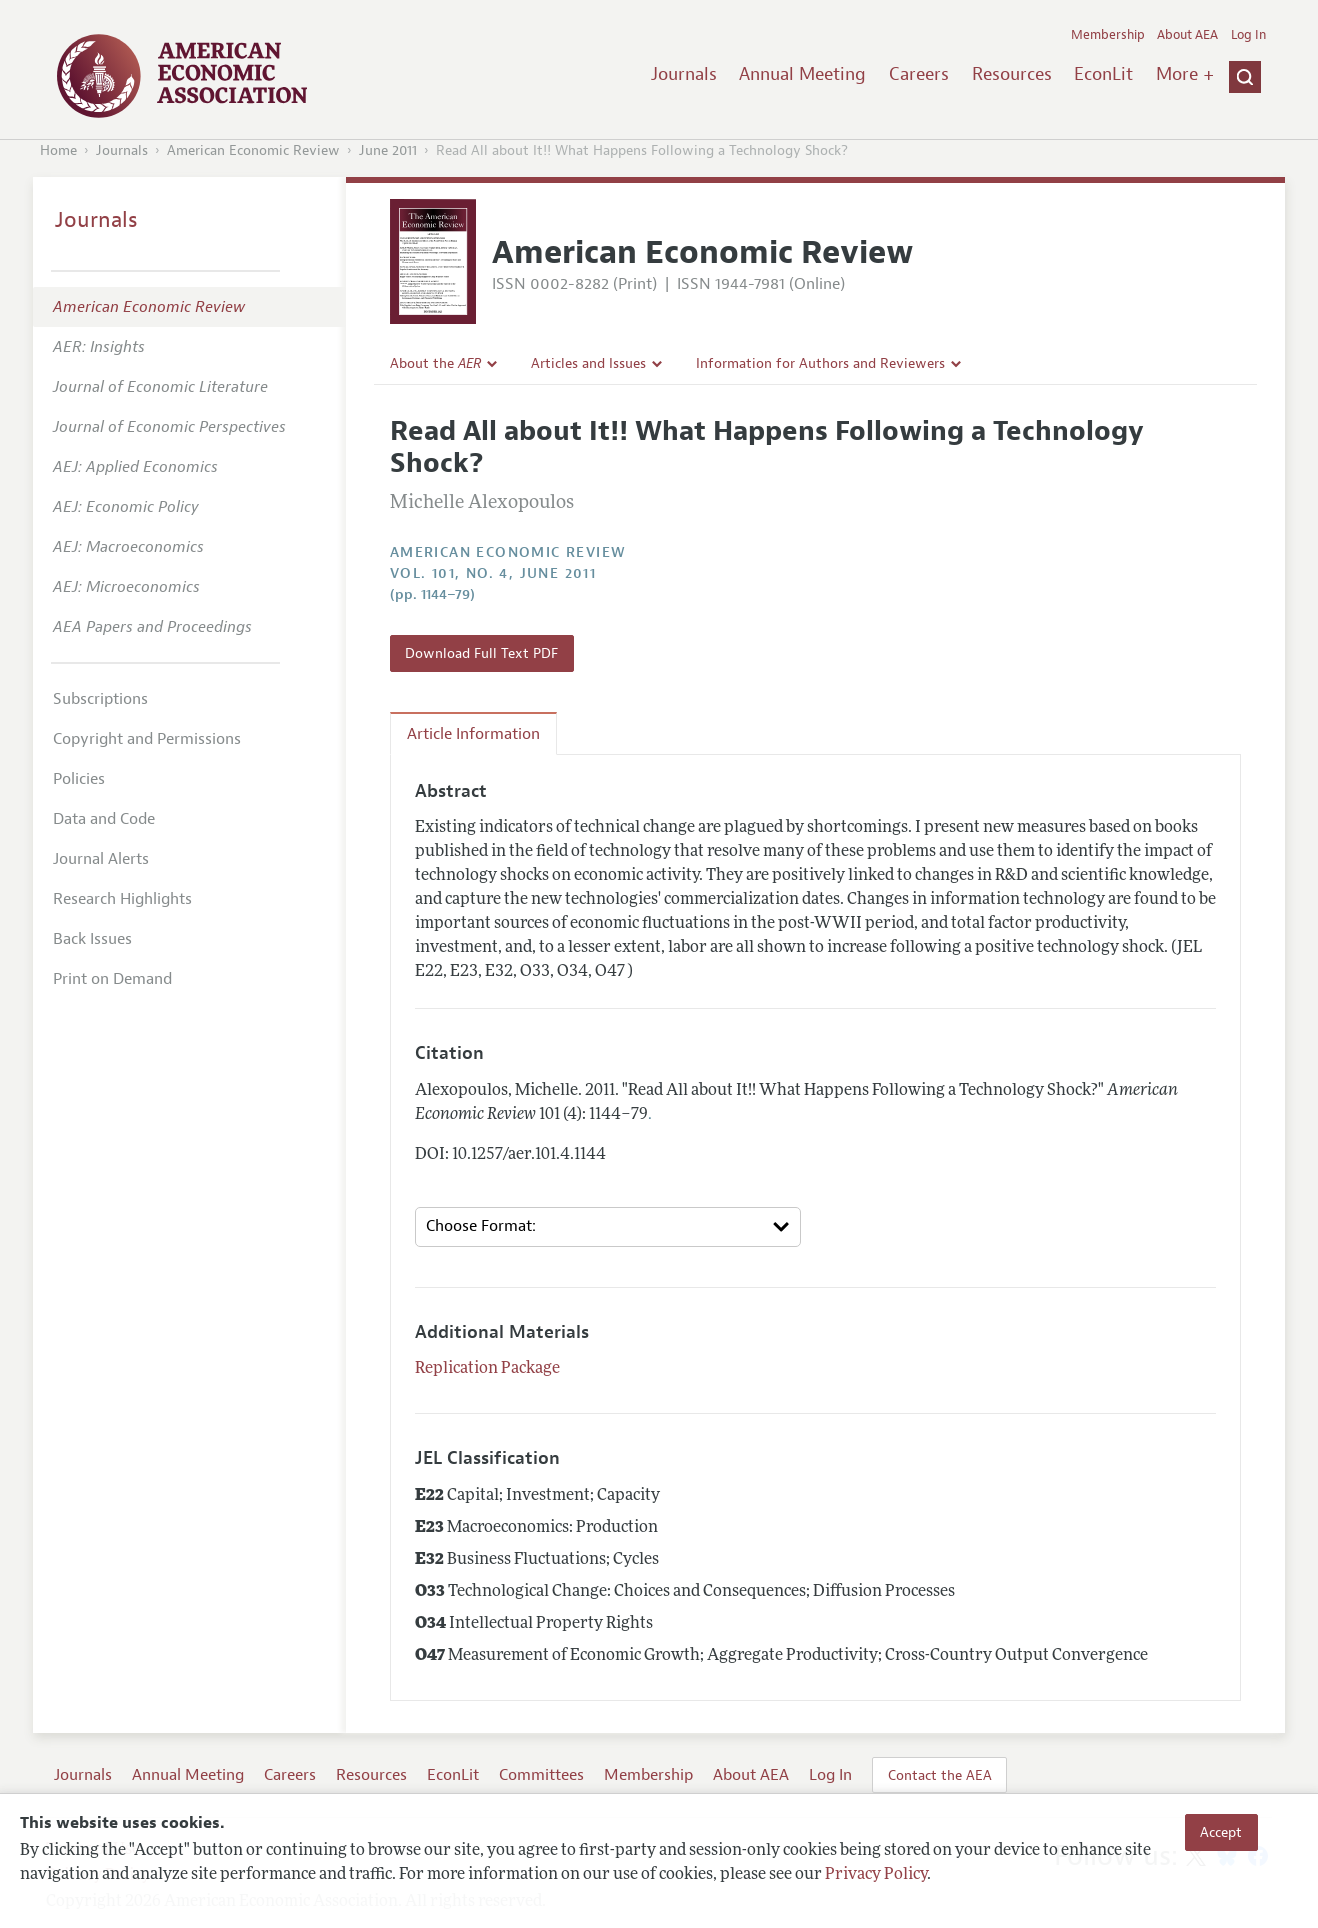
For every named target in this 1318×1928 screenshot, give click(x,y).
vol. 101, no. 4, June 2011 (493, 573)
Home (58, 150)
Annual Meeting (802, 74)
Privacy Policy (876, 1875)
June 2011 (388, 150)
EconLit (1103, 74)
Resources (1012, 74)
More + (1185, 74)
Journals (684, 74)
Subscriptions (100, 699)
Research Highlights (122, 899)
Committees (541, 1775)
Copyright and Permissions (147, 739)
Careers (919, 74)
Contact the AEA (940, 1775)
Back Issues (92, 939)
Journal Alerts (101, 859)
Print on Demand (112, 979)
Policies (79, 779)
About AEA (1187, 35)
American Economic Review (253, 150)
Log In (1248, 35)
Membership (1108, 35)
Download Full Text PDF (481, 653)
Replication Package (487, 1369)
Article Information (473, 734)
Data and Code (104, 819)
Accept (1221, 1832)
